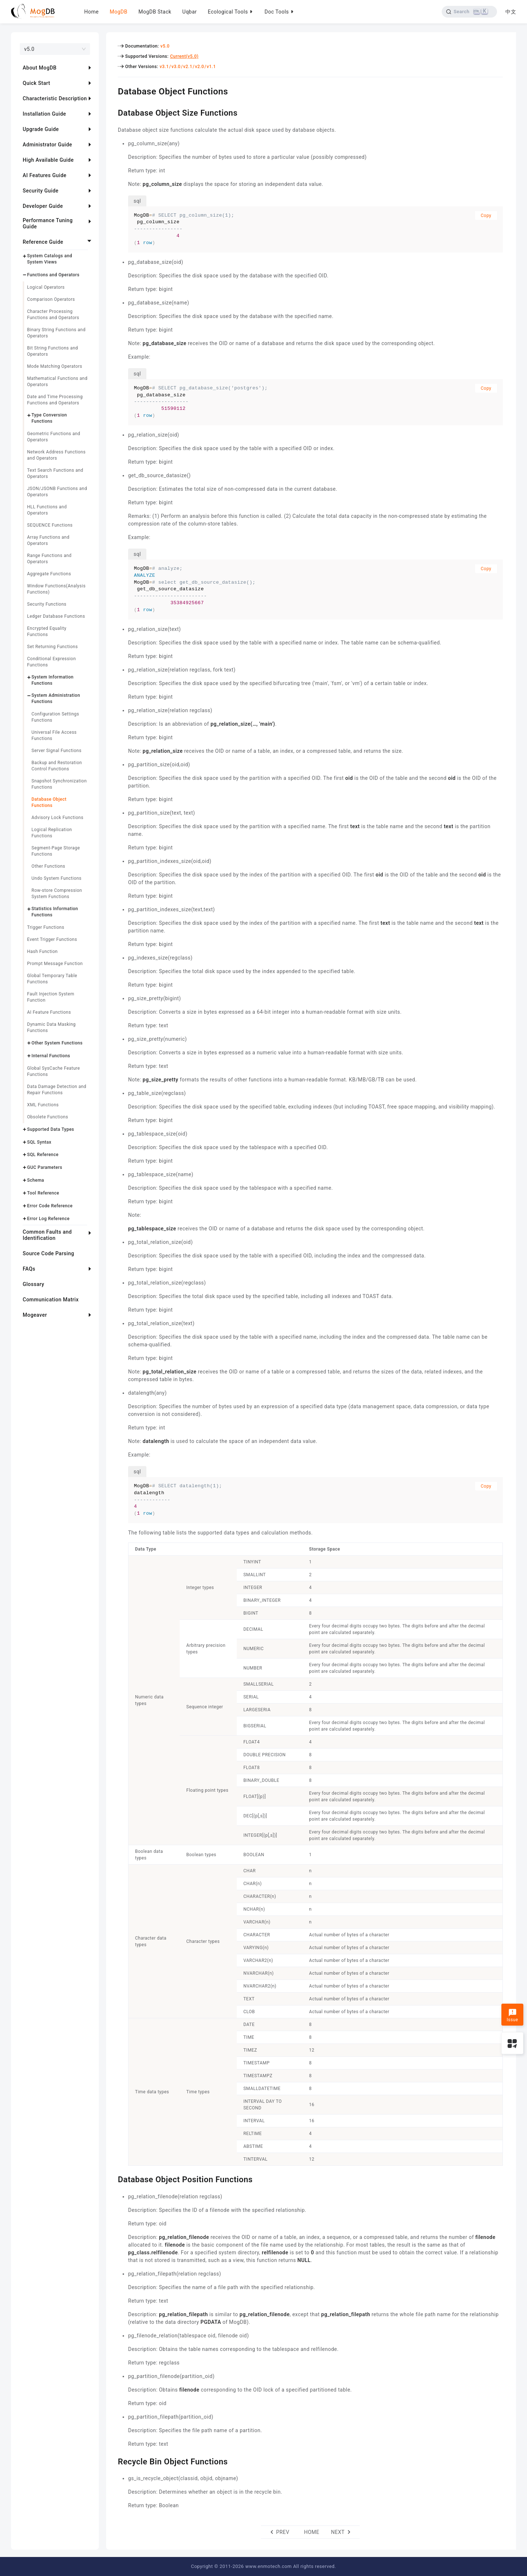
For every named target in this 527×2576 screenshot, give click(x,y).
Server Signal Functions (56, 750)
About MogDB (40, 68)
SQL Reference (43, 1154)
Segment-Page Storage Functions (55, 851)
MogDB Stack (154, 12)
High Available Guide (48, 160)
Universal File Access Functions (54, 735)
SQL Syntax (39, 1142)
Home (91, 12)
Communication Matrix (51, 1299)
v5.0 (164, 46)
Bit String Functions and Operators (52, 351)
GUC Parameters (44, 1167)
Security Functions (46, 604)
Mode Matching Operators (54, 366)
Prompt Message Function (55, 963)
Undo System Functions (56, 878)
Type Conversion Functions (49, 418)
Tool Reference (43, 1193)
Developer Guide (43, 206)
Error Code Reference (49, 1205)
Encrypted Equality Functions (46, 631)
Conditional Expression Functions (51, 662)
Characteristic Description (55, 98)
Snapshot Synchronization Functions (59, 784)
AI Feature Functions (49, 1012)
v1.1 (211, 66)
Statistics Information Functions (54, 911)
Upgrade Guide (41, 129)
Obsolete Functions (47, 1116)
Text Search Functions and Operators (55, 473)
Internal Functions (50, 1055)
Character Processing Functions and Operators (53, 314)
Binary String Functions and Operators (56, 333)
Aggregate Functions (49, 573)
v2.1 (188, 66)
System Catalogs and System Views (49, 259)
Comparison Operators (51, 299)
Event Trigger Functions (52, 939)
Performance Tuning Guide (48, 223)
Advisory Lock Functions (57, 817)
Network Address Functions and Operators (56, 455)
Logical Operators (46, 287)
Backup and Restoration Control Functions (56, 765)
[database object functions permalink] (112, 90)
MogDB (118, 12)
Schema (35, 1180)
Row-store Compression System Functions (56, 893)
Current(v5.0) (184, 56)
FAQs (29, 1269)
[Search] (469, 12)
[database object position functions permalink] (112, 2179)
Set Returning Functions (52, 646)
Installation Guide (44, 114)
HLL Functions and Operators (47, 510)
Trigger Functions (45, 927)
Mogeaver (35, 1315)
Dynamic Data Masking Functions (51, 1027)
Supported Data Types (50, 1129)
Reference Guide (43, 242)
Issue (512, 2015)
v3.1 (164, 66)
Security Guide (41, 191)
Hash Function (42, 951)
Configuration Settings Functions (55, 717)
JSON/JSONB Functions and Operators (57, 491)
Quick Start (36, 83)
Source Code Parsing (48, 1253)
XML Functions (43, 1104)
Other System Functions (57, 1043)
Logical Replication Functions (51, 832)
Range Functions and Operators (49, 558)
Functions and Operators (53, 274)
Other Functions (48, 866)
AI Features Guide (45, 175)
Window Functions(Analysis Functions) (56, 589)
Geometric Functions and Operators (53, 436)
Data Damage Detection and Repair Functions (56, 1089)
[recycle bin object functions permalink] (112, 2461)
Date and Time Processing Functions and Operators (55, 399)
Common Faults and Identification (47, 1235)
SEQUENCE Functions (50, 525)
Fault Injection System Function (50, 997)
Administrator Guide (47, 144)
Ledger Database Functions (56, 616)
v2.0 (199, 66)
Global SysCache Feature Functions (53, 1071)
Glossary (33, 1284)
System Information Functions (52, 680)
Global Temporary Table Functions (52, 978)
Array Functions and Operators (48, 540)
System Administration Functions (55, 698)
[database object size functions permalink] (112, 112)
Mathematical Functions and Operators (57, 381)
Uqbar (189, 12)
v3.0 (175, 66)
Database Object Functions (49, 802)
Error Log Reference (48, 1218)
